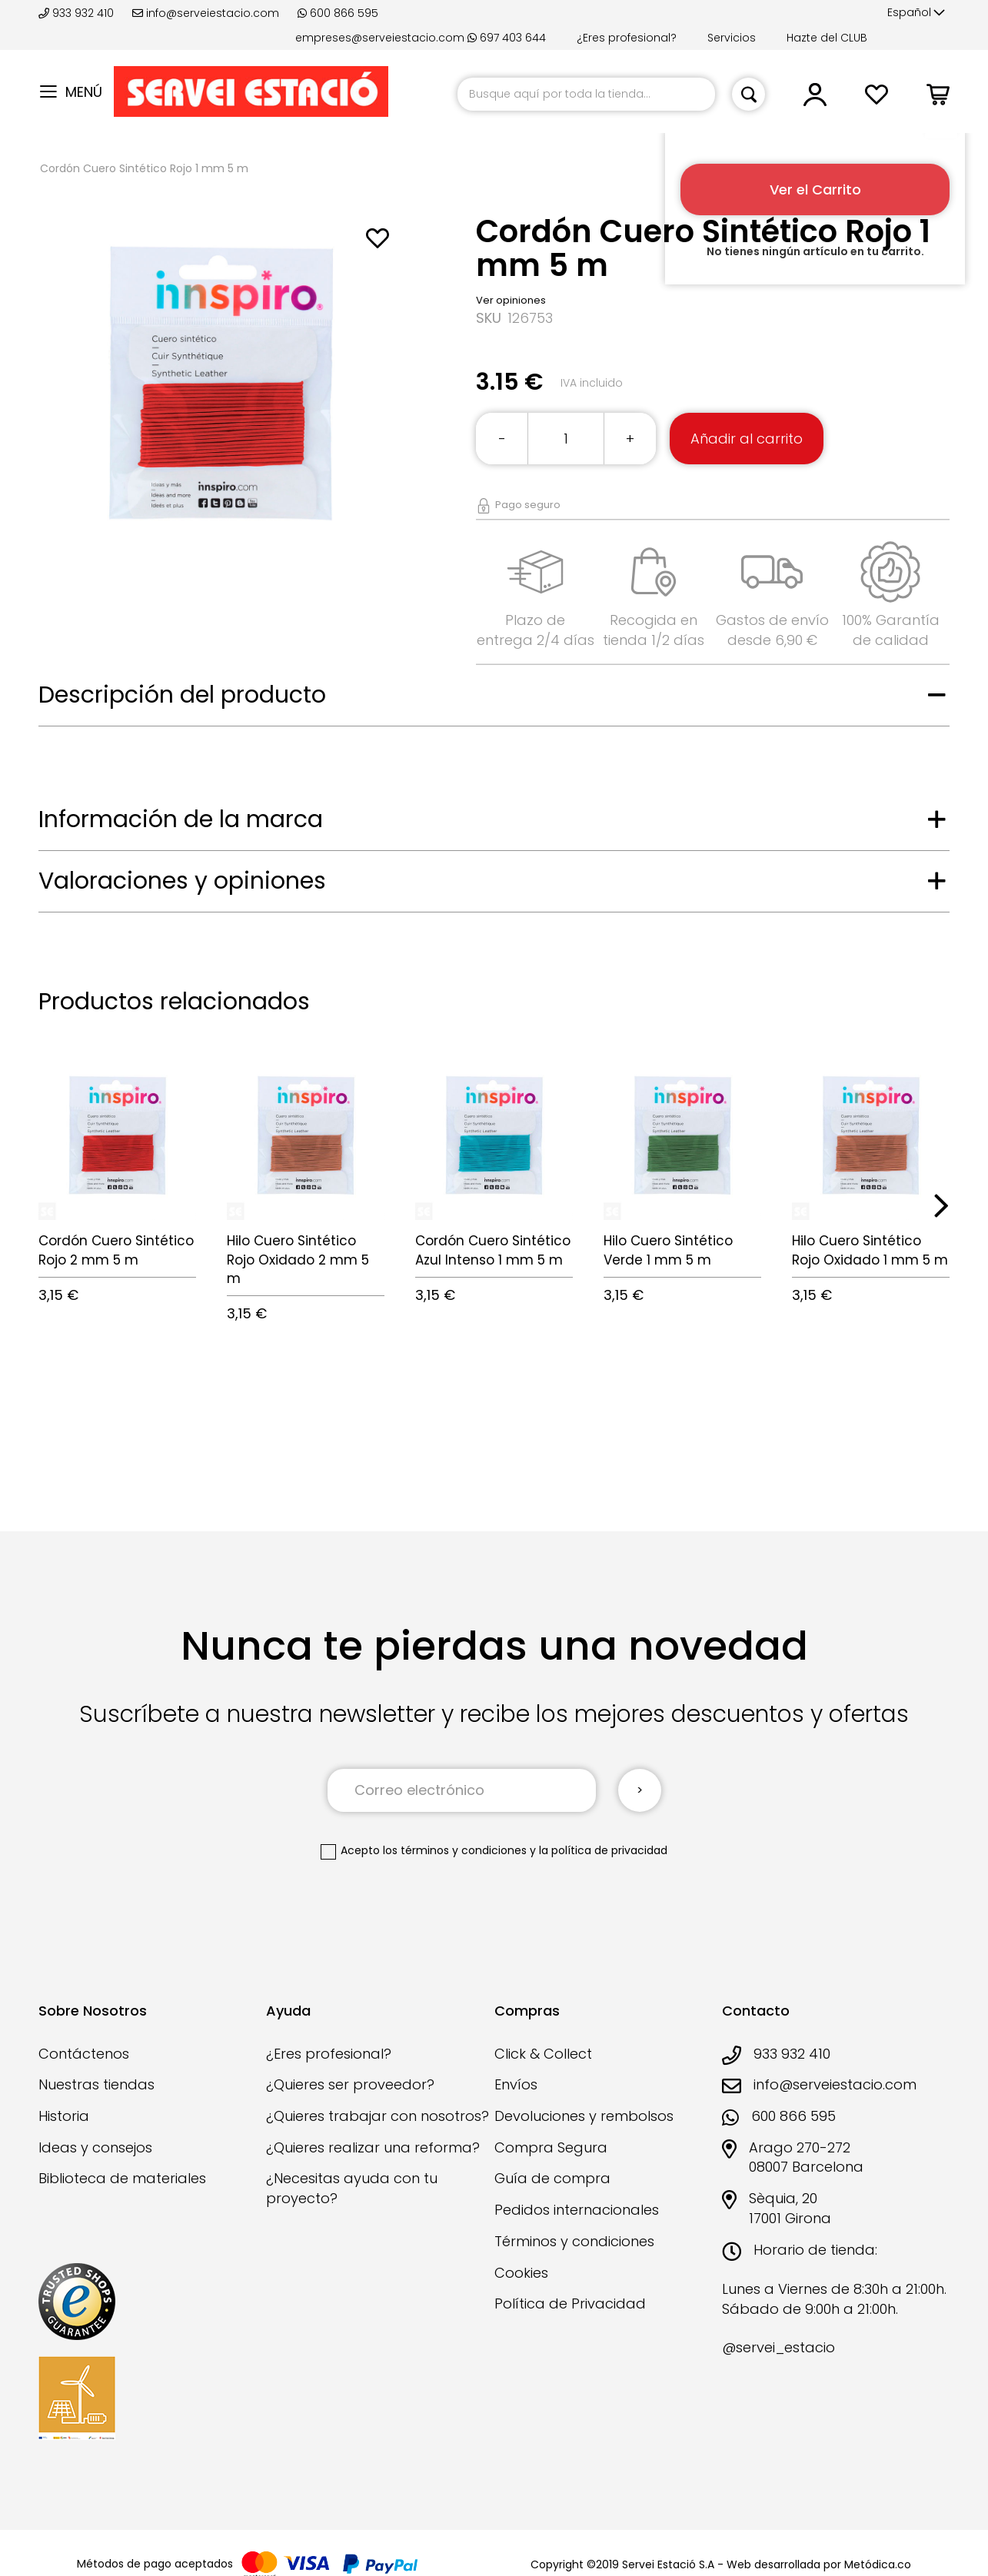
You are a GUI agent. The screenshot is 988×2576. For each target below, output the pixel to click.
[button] (916, 13)
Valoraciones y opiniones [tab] (182, 881)
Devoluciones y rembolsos (584, 2116)
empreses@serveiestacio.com (379, 37)
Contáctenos (83, 2053)
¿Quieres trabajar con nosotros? (377, 2116)
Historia (63, 2116)
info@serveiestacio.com (205, 13)
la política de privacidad (603, 1850)
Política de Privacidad (570, 2303)
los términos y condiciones (455, 1850)
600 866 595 (338, 13)
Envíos (515, 2084)
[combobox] (586, 94)
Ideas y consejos (95, 2147)
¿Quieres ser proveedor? (350, 2084)
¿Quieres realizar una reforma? (373, 2147)
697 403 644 (506, 37)
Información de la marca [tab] (180, 819)
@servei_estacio (778, 2347)
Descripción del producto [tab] (182, 695)
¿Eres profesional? (627, 37)
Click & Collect (543, 2053)
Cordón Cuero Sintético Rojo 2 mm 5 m (116, 1249)
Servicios (731, 37)
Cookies (521, 2272)
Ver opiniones (511, 300)
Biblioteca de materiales (122, 2178)
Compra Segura (550, 2147)
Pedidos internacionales (576, 2209)
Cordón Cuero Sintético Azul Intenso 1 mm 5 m (493, 1249)
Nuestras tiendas (96, 2084)
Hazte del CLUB (827, 37)
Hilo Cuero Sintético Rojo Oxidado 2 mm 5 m (298, 1259)
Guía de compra (552, 2178)
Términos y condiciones (574, 2241)
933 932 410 (77, 13)
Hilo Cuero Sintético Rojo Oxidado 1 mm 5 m (870, 1249)
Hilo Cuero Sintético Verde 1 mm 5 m (668, 1249)
